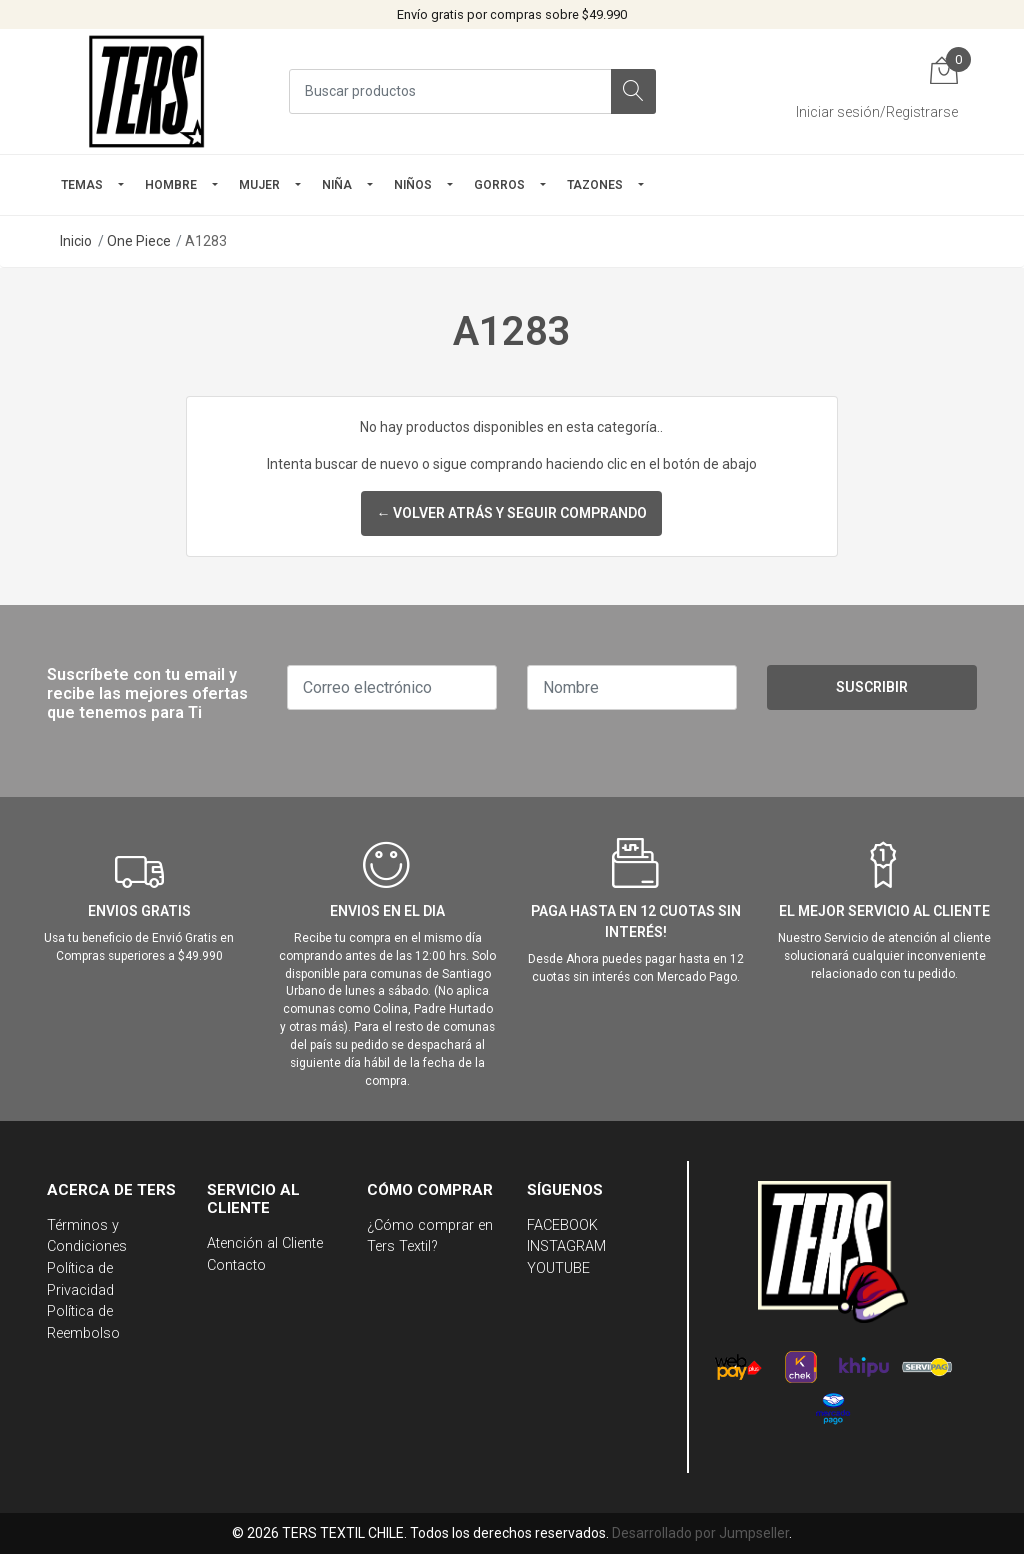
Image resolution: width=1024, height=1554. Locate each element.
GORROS (499, 185)
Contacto (236, 1265)
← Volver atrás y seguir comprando (511, 513)
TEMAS (82, 185)
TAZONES (595, 185)
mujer (259, 185)
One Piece (139, 241)
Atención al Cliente (265, 1243)
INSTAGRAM (566, 1246)
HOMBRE (171, 185)
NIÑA (337, 185)
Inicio (76, 241)
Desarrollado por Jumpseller (700, 1533)
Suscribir (872, 687)
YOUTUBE (558, 1268)
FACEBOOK (562, 1225)
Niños (413, 185)
